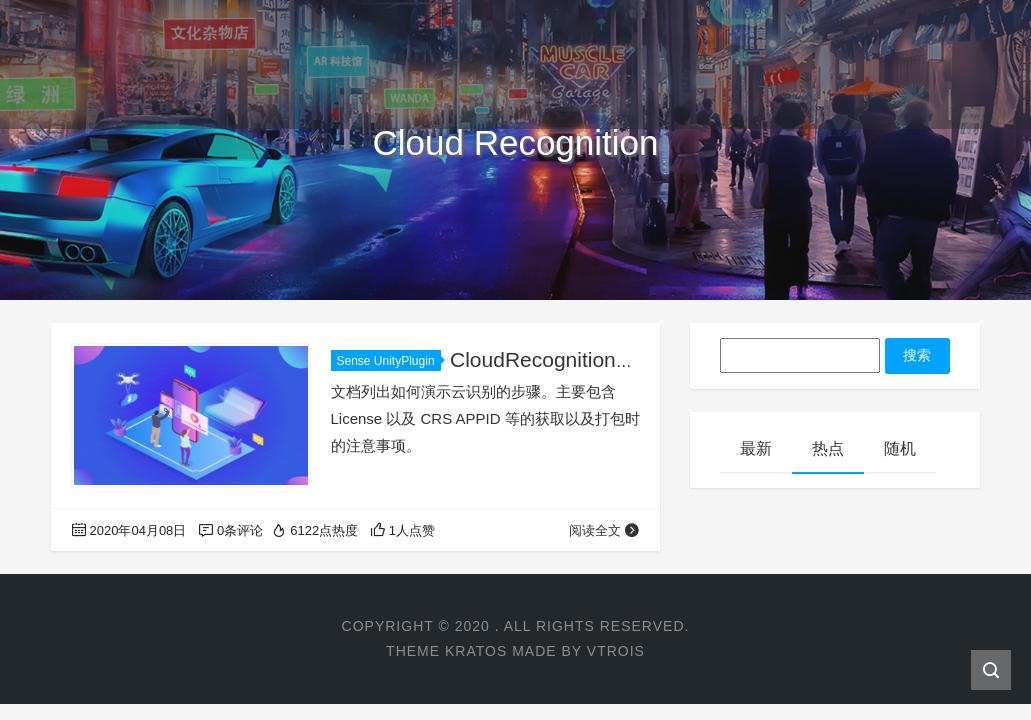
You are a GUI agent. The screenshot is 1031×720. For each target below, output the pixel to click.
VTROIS (616, 651)
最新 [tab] (756, 448)
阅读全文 (604, 530)
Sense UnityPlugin (389, 361)
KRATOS (476, 651)
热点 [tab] (828, 448)
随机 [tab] (900, 448)
